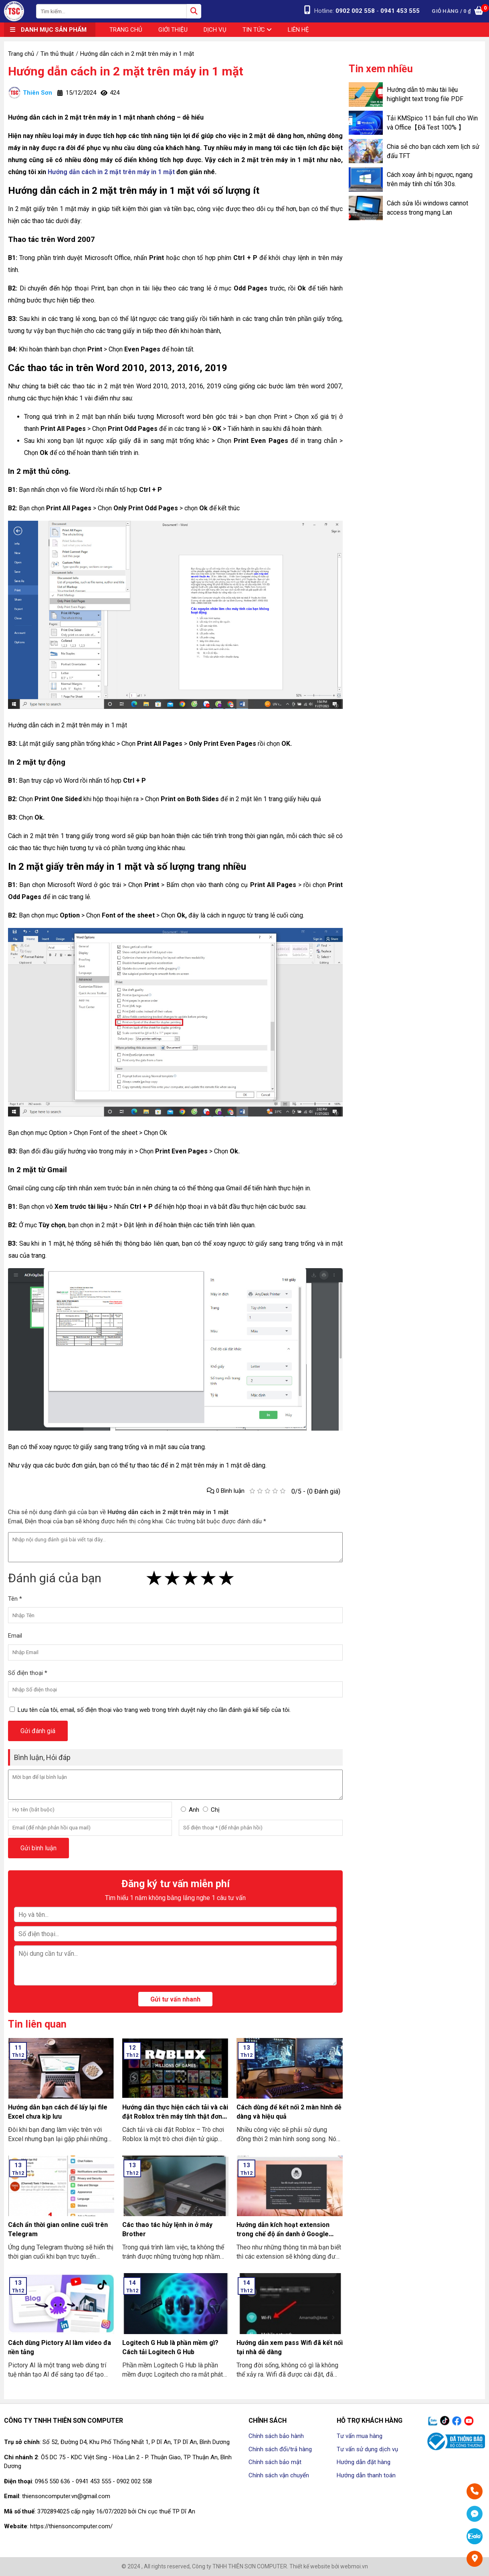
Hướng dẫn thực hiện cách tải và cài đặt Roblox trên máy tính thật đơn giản (175, 2116)
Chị (215, 1809)
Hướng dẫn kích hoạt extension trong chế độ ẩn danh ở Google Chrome (282, 2234)
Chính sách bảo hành (276, 2436)
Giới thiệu (173, 29)
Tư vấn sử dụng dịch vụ (367, 2449)
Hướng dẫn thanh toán (366, 2475)
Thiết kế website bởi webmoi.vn (328, 2566)
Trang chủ (125, 29)
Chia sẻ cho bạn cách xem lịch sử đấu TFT (433, 151)
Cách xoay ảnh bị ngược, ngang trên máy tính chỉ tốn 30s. (430, 179)
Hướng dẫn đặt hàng (363, 2462)
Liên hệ (298, 29)
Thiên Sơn (30, 92)
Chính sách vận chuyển (279, 2475)
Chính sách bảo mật (275, 2462)
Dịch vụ (215, 29)
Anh (194, 1809)
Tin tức (257, 29)
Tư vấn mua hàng (359, 2436)
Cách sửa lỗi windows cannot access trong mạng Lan (427, 207)
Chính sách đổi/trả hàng (280, 2449)
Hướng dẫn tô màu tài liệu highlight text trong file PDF (425, 94)
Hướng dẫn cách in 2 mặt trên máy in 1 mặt (125, 71)
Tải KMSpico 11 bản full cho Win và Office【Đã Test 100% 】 (432, 122)
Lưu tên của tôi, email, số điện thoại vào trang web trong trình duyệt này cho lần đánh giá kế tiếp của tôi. (154, 1709)
